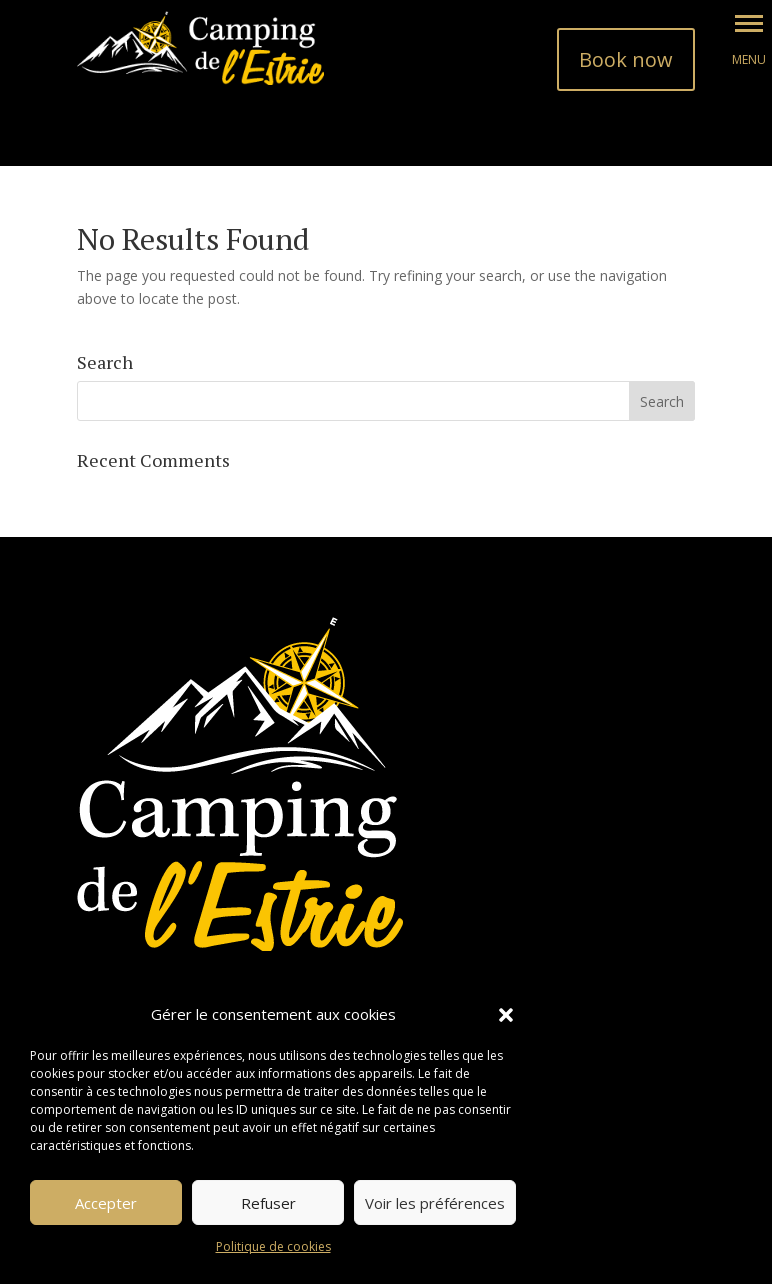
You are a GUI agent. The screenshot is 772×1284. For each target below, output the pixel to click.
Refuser (268, 1203)
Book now (626, 59)
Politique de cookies (273, 1246)
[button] (506, 1015)
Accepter (106, 1203)
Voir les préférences (435, 1203)
